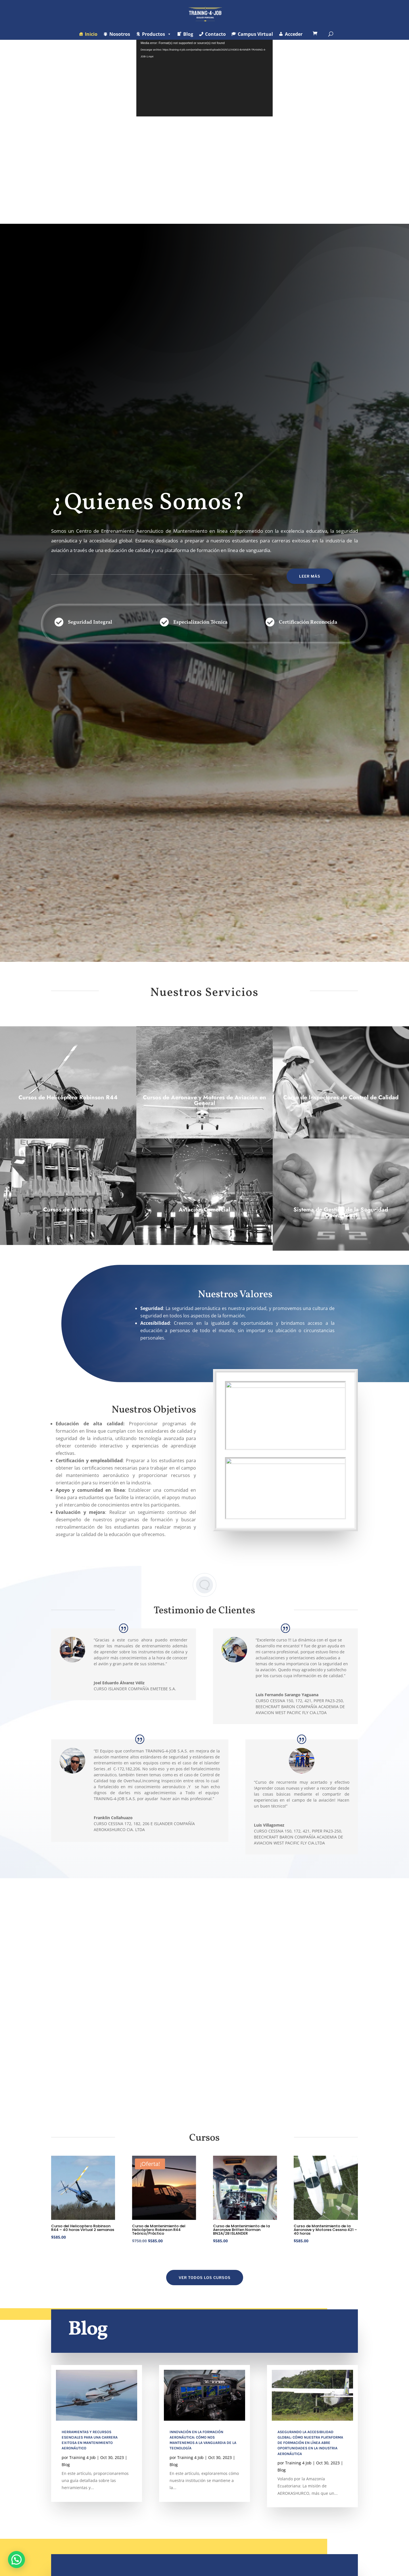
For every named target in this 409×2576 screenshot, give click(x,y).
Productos (156, 34)
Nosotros (119, 34)
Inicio (91, 34)
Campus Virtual (255, 34)
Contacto (215, 34)
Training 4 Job (82, 2463)
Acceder (293, 34)
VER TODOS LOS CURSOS (205, 2283)
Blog (188, 34)
